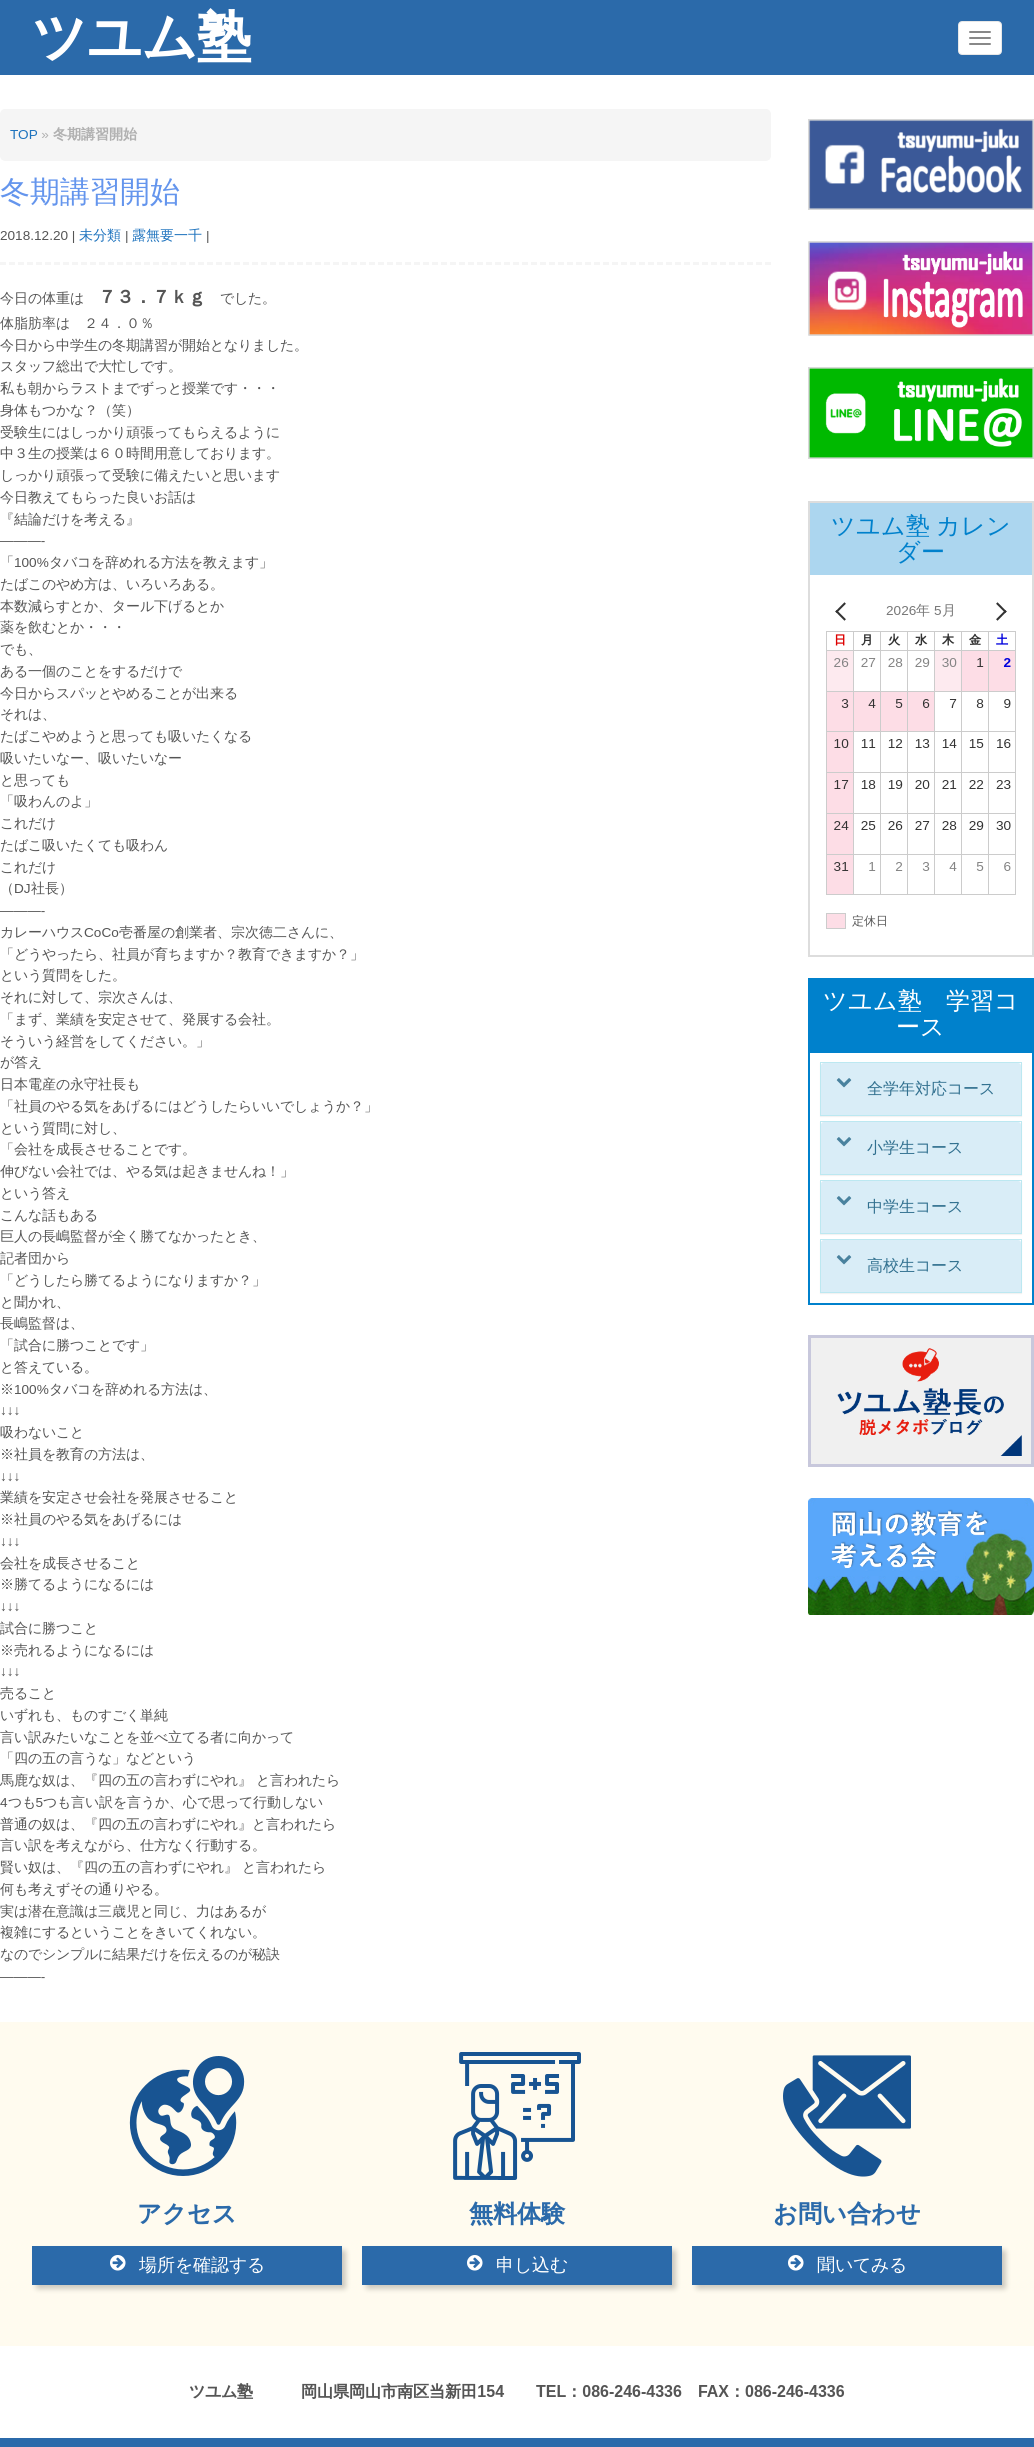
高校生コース (915, 1265)
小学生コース (915, 1147)
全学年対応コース (931, 1088)
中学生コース (915, 1206)
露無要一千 (167, 235)
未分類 (100, 235)
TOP (23, 134)
